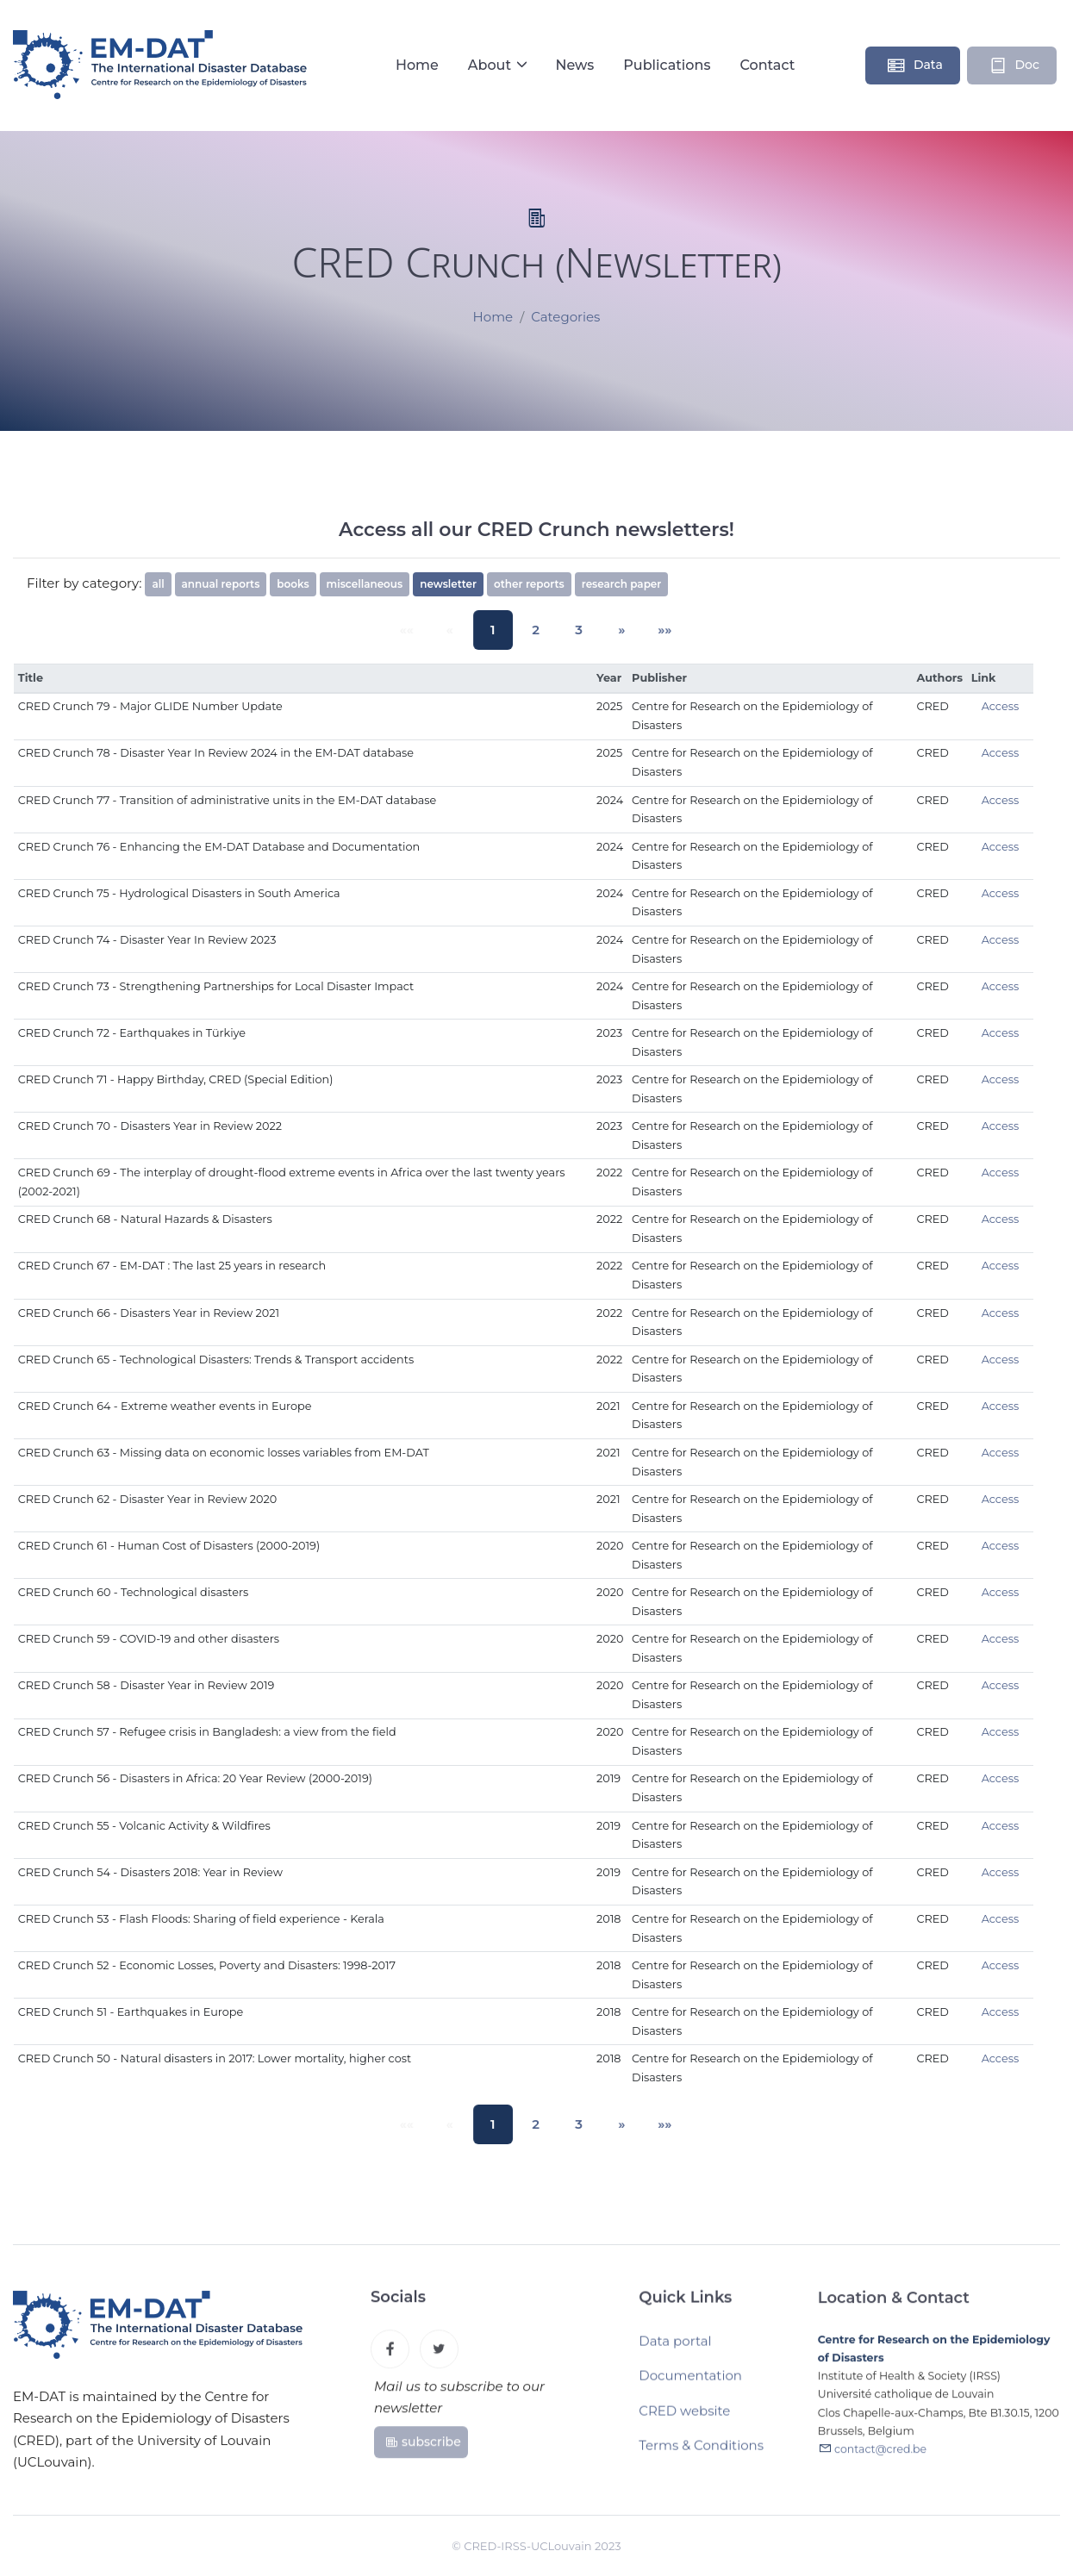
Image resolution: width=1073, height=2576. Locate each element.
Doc (1013, 65)
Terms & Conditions (701, 2453)
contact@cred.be (880, 2459)
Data (914, 65)
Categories (565, 317)
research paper (622, 583)
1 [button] (498, 630)
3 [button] (573, 630)
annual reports (221, 583)
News (574, 65)
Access (1001, 706)
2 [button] (536, 630)
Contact (767, 65)
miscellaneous (365, 583)
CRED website (684, 2418)
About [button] (491, 65)
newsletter (448, 583)
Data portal (675, 2348)
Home (417, 65)
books (293, 583)
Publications (666, 65)
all (158, 583)
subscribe (422, 2447)
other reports (529, 583)
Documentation (690, 2383)
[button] (610, 630)
